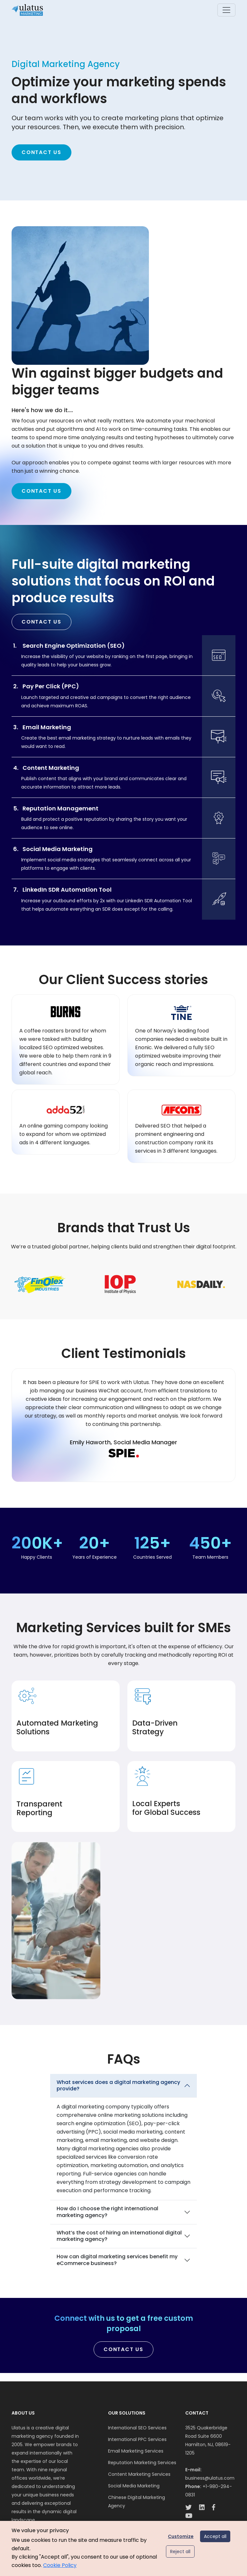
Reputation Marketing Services (142, 2462)
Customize (181, 2536)
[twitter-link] (188, 2508)
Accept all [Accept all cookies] (215, 2536)
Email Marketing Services (135, 2451)
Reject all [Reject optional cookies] (180, 2551)
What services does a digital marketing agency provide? (118, 2085)
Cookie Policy (60, 2565)
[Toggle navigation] (226, 10)
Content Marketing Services (139, 2474)
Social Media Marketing (134, 2486)
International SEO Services (137, 2428)
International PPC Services (137, 2439)
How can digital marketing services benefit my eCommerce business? (117, 2260)
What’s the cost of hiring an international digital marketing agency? (119, 2236)
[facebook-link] (213, 2508)
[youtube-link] (188, 2516)
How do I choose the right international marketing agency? (107, 2212)
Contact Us (41, 152)
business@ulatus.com (209, 2478)
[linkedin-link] (202, 2508)
